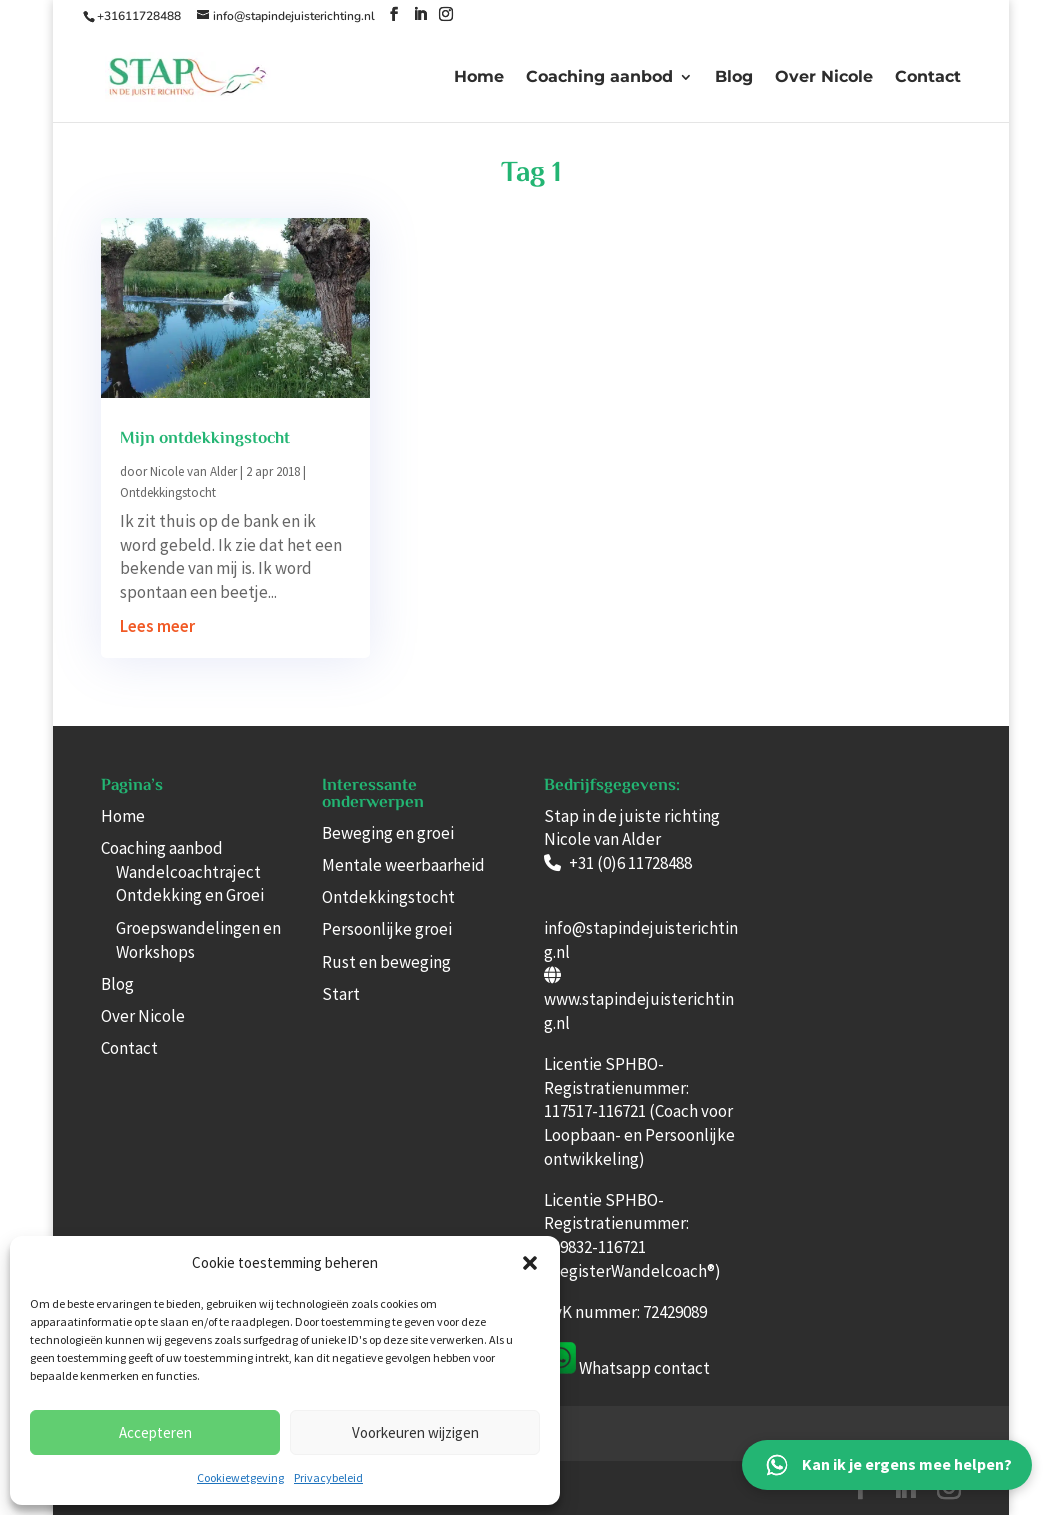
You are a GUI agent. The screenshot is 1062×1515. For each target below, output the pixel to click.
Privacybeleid (328, 1477)
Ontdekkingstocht (168, 492)
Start (341, 994)
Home (479, 78)
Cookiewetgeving (240, 1477)
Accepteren (155, 1432)
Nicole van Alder (193, 471)
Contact (928, 78)
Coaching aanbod (599, 78)
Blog (734, 78)
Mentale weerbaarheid (403, 865)
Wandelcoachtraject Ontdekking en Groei (190, 884)
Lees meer (157, 626)
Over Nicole (824, 78)
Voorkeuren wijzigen (415, 1432)
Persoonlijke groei (387, 929)
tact (695, 1368)
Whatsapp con (628, 1368)
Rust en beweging (386, 962)
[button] (530, 1263)
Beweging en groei (388, 833)
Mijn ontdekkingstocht (205, 439)
